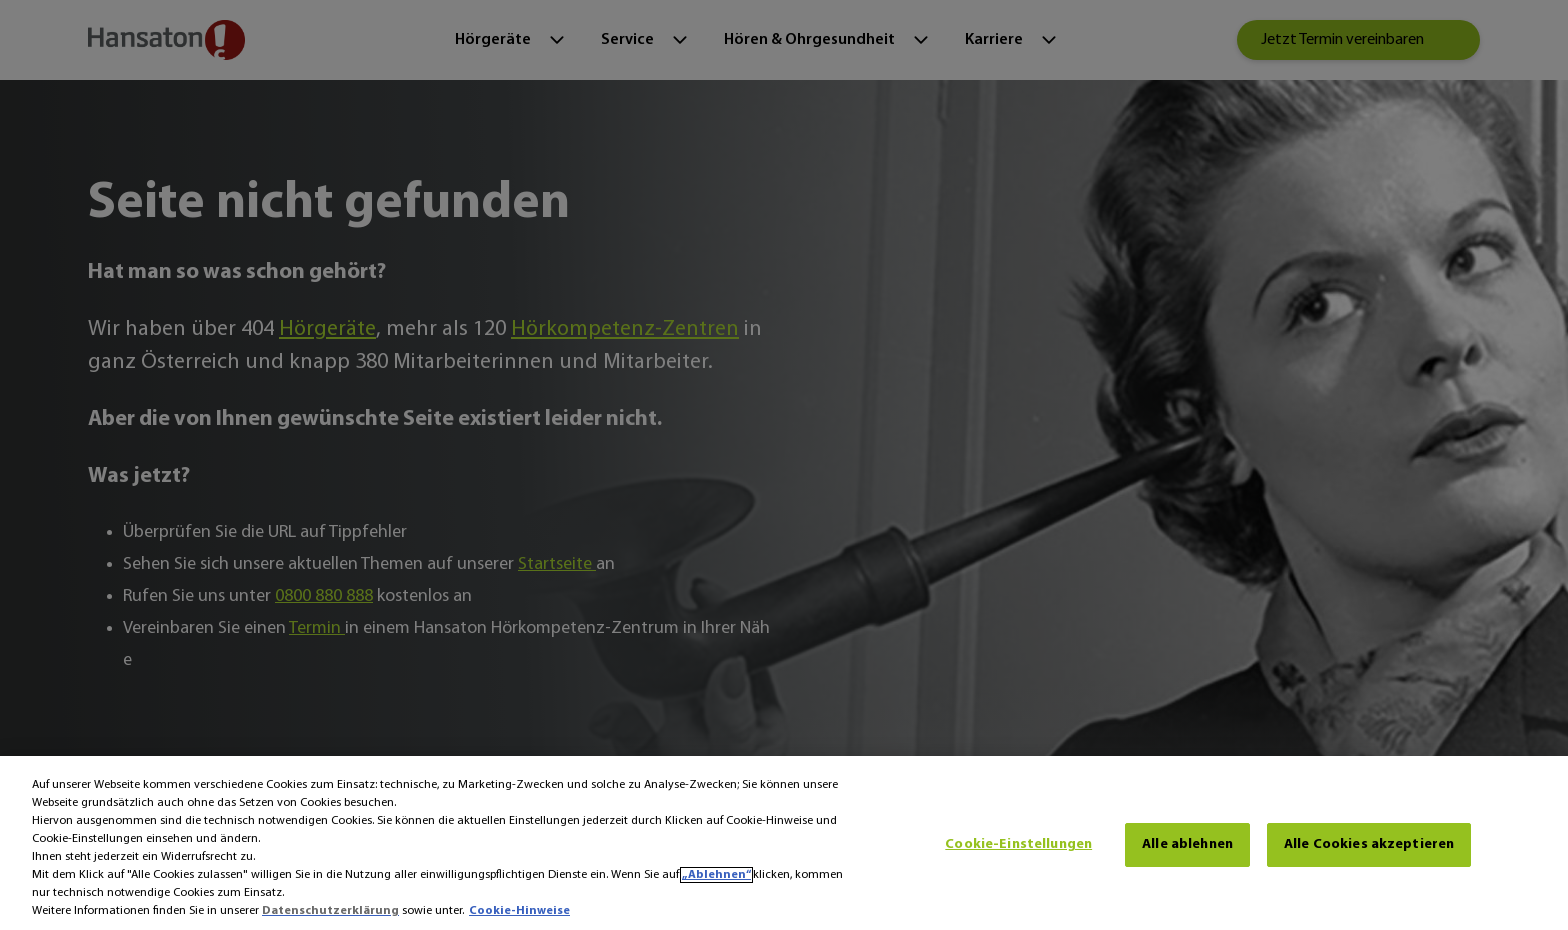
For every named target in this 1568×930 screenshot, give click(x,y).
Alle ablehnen (1187, 844)
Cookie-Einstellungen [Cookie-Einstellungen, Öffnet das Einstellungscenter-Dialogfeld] (1018, 844)
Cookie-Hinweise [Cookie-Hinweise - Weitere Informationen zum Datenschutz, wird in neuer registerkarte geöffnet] (519, 911)
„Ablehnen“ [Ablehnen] (716, 875)
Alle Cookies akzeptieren (1369, 844)
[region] (784, 843)
